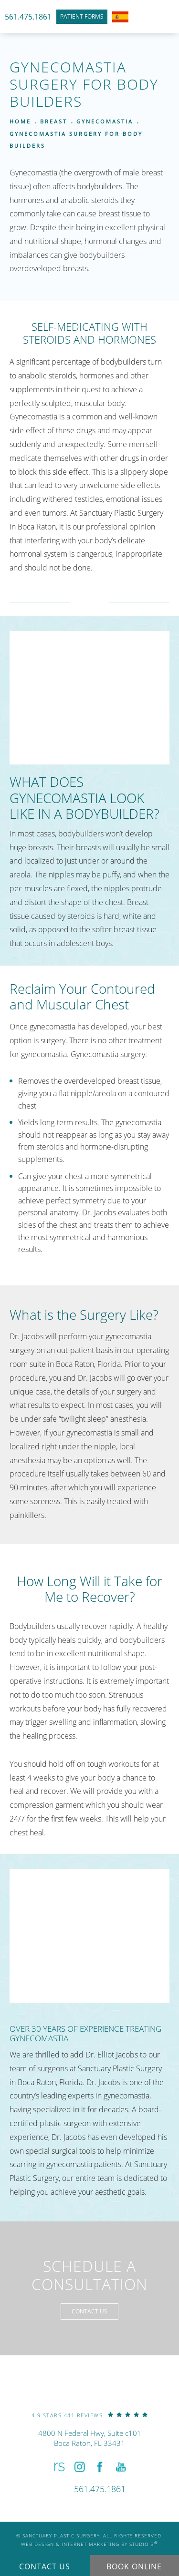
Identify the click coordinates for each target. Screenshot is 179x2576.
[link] (89, 2415)
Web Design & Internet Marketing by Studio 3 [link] (89, 2543)
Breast (53, 121)
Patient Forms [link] (82, 16)
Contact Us (89, 2311)
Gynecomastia (104, 121)
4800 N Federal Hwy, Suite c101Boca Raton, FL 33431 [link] (89, 2438)
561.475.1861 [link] (28, 16)
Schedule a (89, 2275)
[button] (58, 2466)
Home (20, 121)
